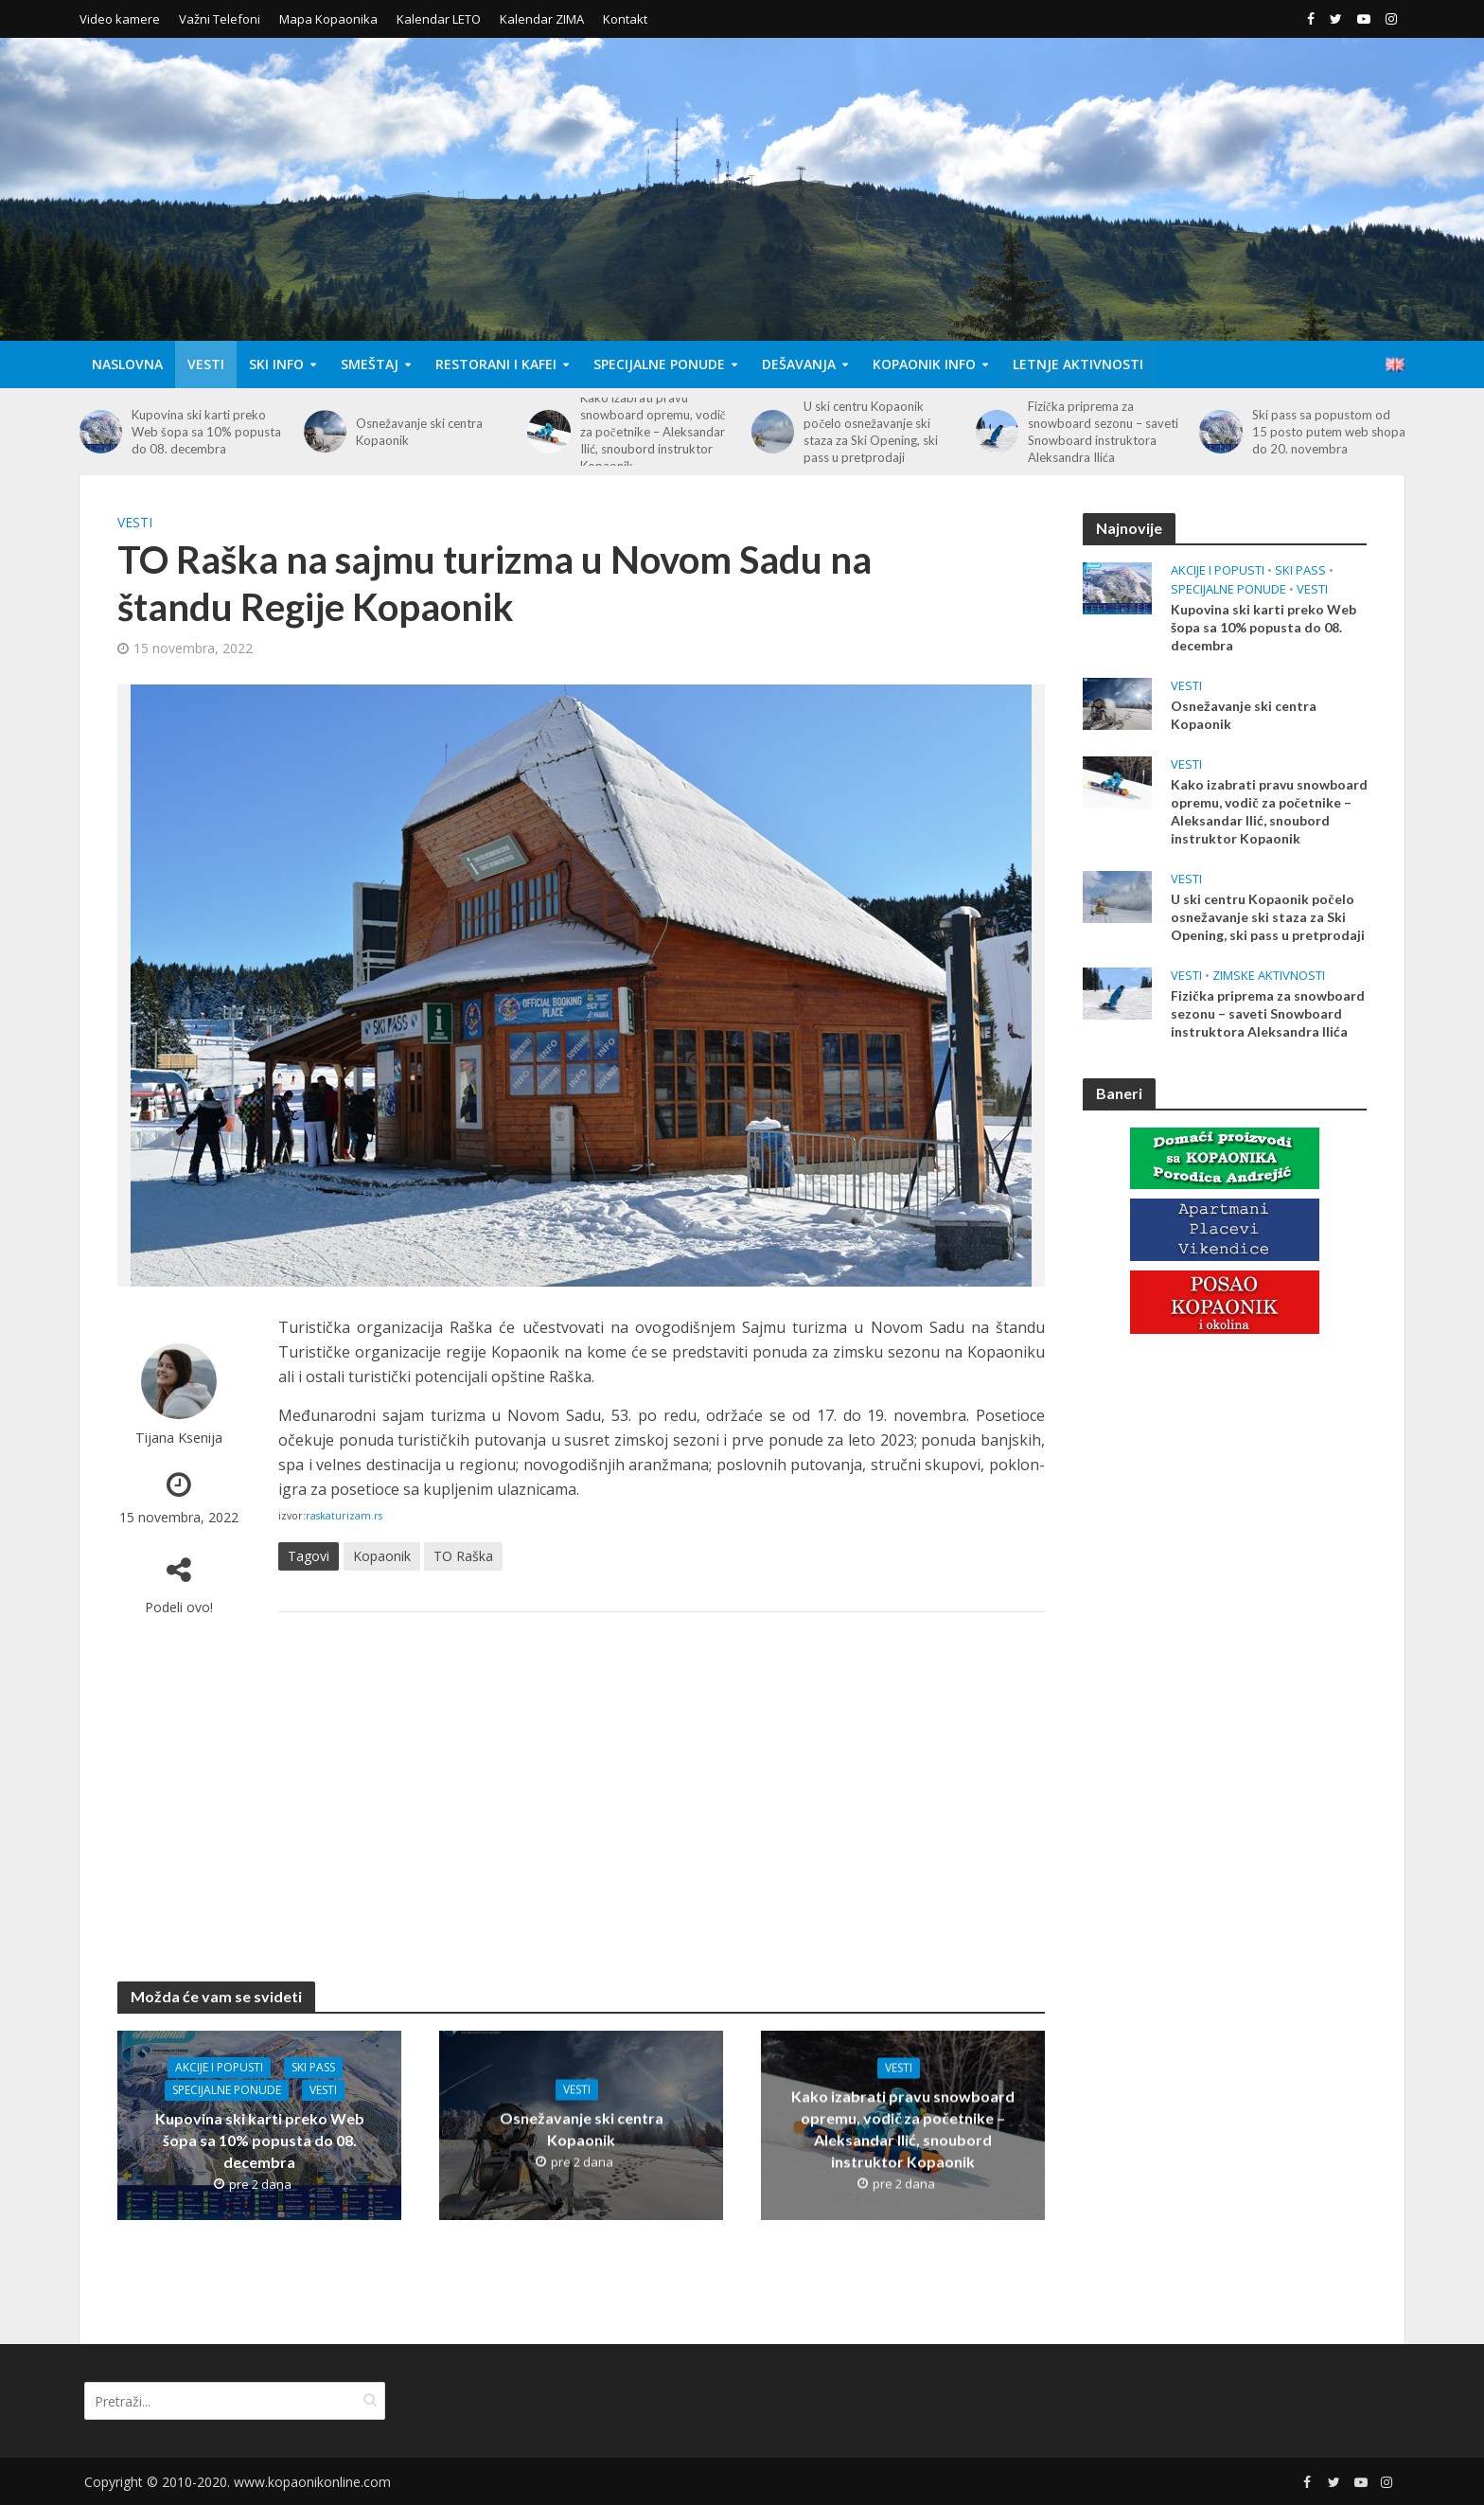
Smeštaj (369, 364)
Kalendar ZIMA (542, 18)
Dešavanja (799, 364)
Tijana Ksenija (178, 1438)
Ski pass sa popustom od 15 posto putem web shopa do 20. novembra (1328, 431)
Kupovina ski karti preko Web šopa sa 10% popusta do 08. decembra (206, 431)
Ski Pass (313, 2067)
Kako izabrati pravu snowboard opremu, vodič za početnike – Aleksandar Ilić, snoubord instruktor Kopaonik (653, 431)
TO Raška (463, 1556)
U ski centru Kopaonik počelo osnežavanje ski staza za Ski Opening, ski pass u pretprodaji (871, 432)
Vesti (205, 364)
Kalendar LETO (439, 18)
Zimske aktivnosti (1268, 976)
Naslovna (127, 364)
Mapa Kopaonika (328, 18)
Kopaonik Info (924, 364)
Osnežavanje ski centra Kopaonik (419, 432)
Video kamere (120, 18)
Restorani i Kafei (495, 364)
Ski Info (276, 364)
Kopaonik (382, 1556)
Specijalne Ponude (659, 364)
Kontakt (625, 18)
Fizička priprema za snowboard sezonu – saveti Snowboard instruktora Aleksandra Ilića (1103, 432)
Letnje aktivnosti (1078, 364)
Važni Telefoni (219, 18)
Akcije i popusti (219, 2067)
